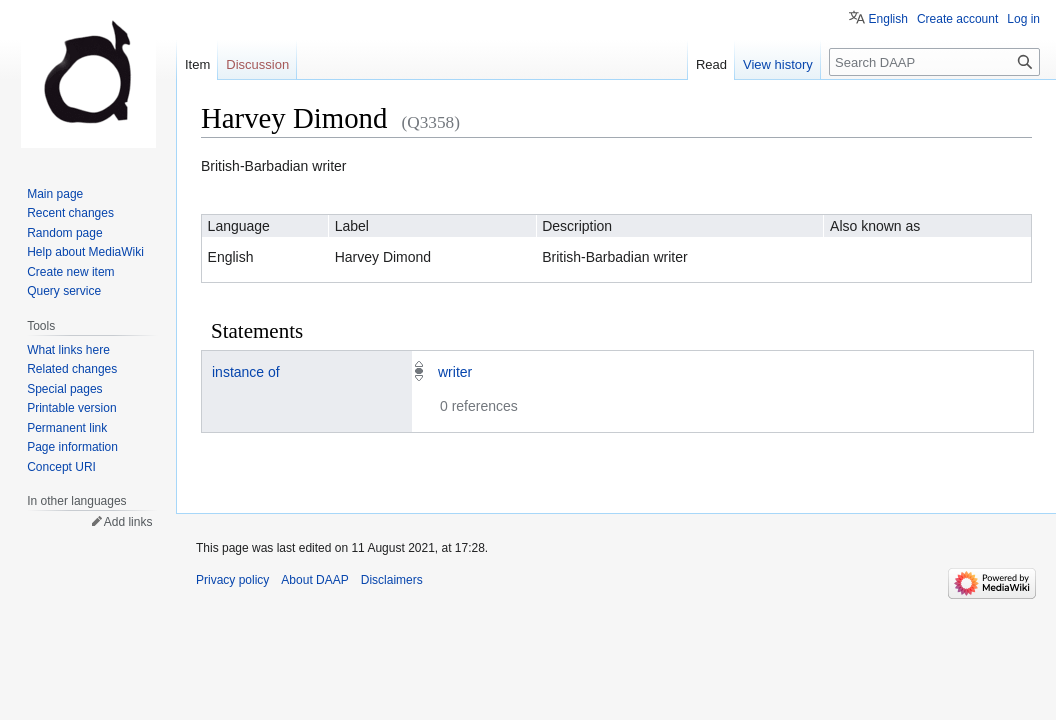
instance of (246, 372)
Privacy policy (232, 580)
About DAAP (314, 580)
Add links (128, 522)
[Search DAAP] (934, 62)
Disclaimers (392, 580)
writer (455, 372)
